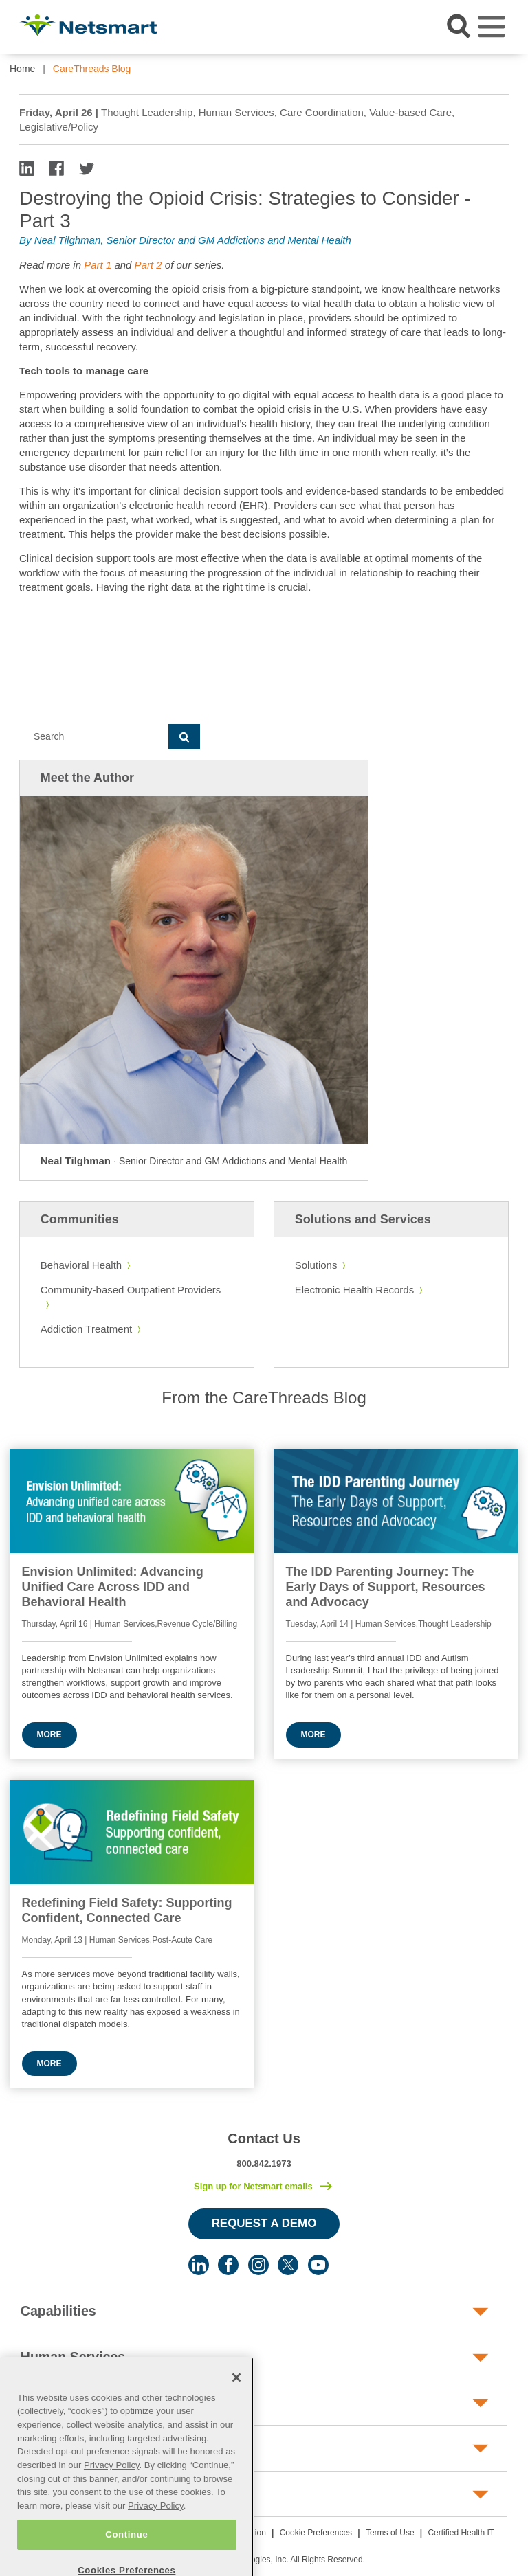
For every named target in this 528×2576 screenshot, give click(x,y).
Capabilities (58, 2310)
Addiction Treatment (86, 1329)
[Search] (93, 737)
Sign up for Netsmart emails (253, 2186)
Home (22, 68)
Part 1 (99, 265)
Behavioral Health (81, 1265)
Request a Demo (264, 2223)
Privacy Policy (112, 2489)
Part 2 (150, 265)
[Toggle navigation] (491, 27)
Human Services (73, 2356)
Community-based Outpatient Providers (131, 1290)
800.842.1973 (264, 2163)
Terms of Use (390, 2533)
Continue (126, 2558)
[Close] (236, 2401)
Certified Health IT (461, 2533)
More (49, 1734)
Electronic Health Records (354, 1290)
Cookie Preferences (316, 2533)
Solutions (316, 1265)
